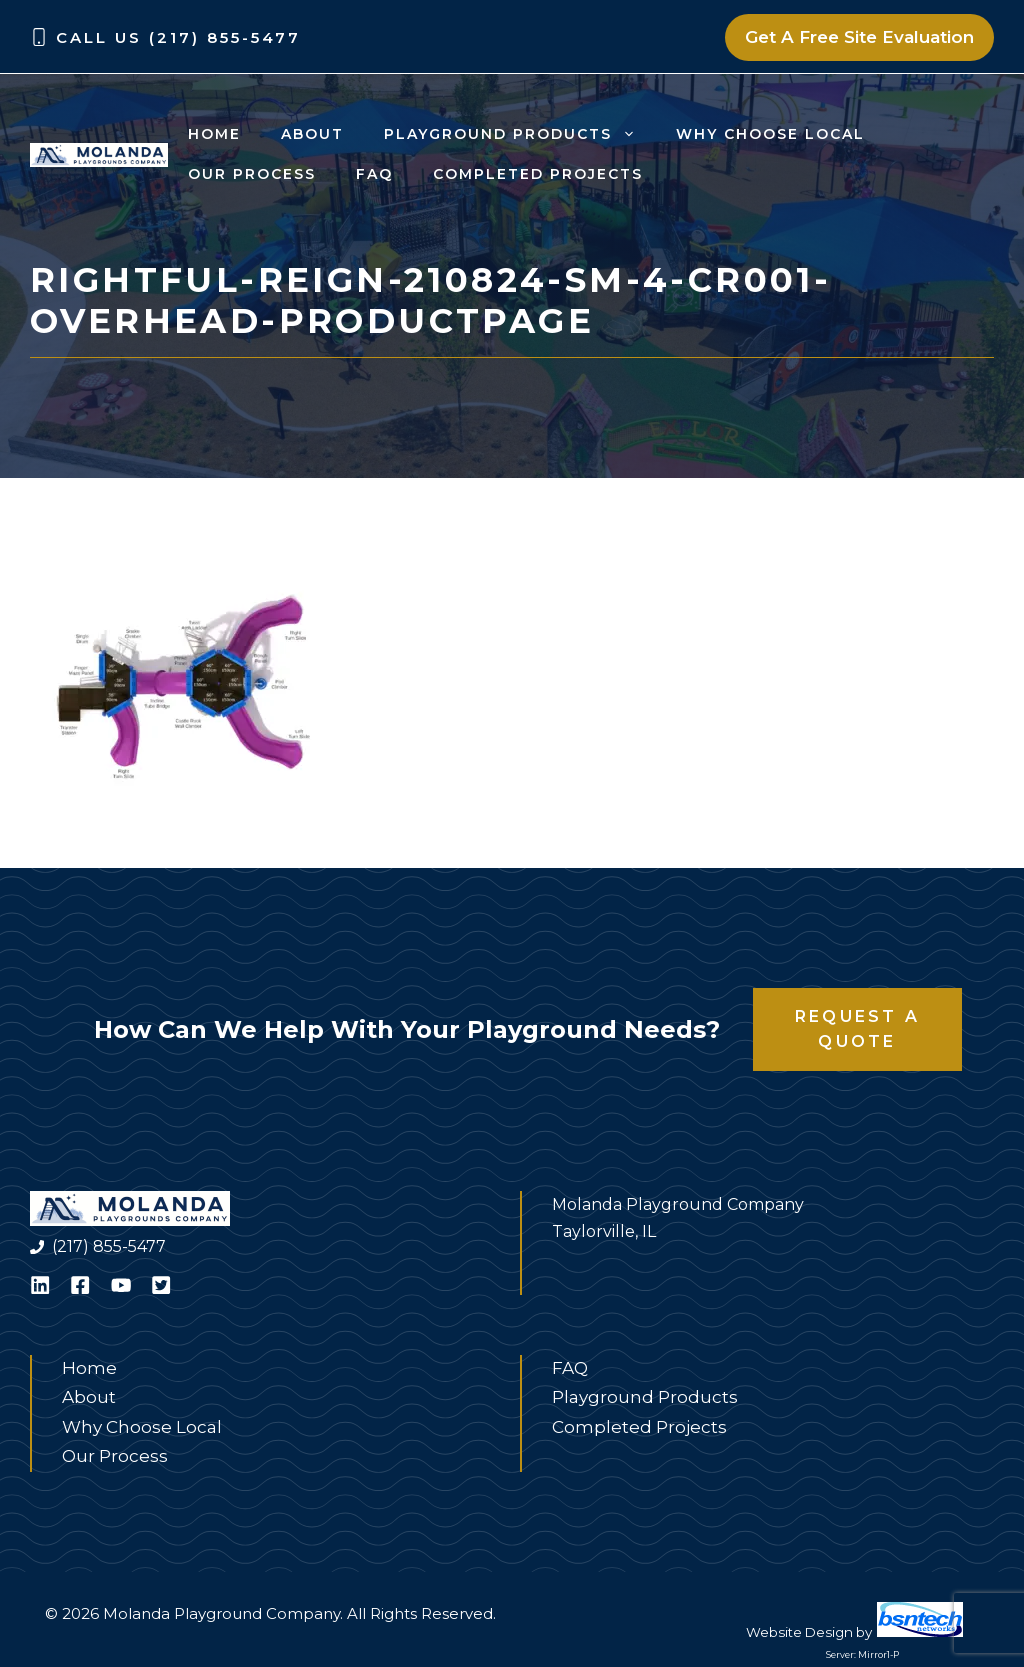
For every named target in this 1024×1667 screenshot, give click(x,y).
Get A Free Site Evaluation (859, 37)
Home (214, 134)
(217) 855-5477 (109, 1246)
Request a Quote (857, 1029)
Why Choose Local (770, 134)
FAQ (374, 174)
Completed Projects (538, 174)
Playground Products (520, 134)
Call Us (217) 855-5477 (178, 37)
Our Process (252, 174)
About (312, 134)
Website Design (799, 1632)
